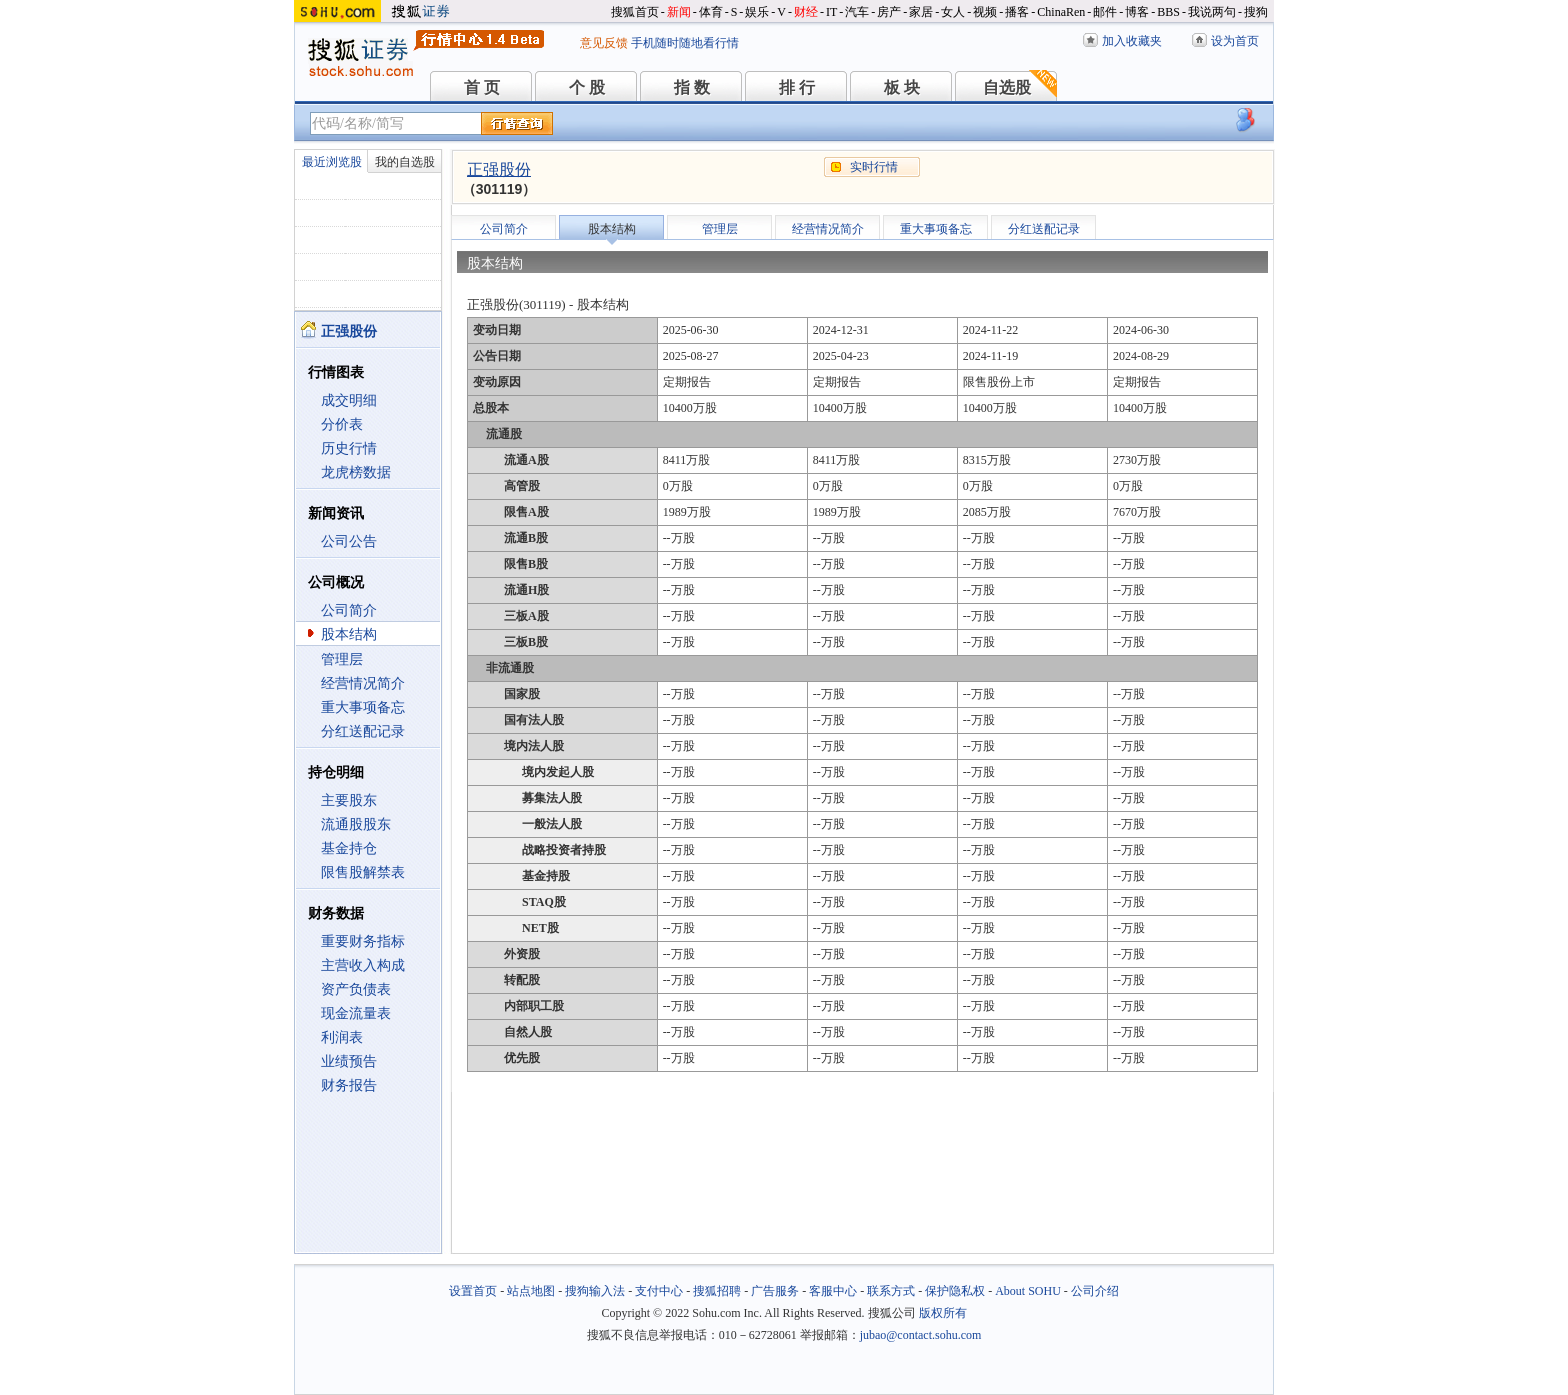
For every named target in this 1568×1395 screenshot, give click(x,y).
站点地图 (531, 1291)
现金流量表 (356, 1013)
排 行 (797, 87)
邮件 (1105, 12)
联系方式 (891, 1291)
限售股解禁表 (363, 872)
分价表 (342, 424)
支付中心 (659, 1291)
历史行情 (349, 448)
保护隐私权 (955, 1291)
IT (831, 12)
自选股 (1007, 87)
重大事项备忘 (363, 707)
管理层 (342, 659)
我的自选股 (405, 162)
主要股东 (349, 800)
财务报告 (349, 1085)
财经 (806, 12)
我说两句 (1212, 12)
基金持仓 (349, 848)
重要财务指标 (363, 941)
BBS (1168, 12)
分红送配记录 (363, 731)
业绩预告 (349, 1061)
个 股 (587, 87)
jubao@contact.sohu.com (921, 1335)
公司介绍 (1095, 1291)
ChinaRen (1061, 12)
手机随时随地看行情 (685, 43)
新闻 (679, 12)
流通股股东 (356, 824)
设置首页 (473, 1291)
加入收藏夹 (1132, 41)
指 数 (692, 87)
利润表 (342, 1037)
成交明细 (349, 400)
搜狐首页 (635, 12)
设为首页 (1235, 41)
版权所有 (943, 1313)
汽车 (857, 12)
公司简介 (349, 610)
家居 (921, 12)
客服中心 (833, 1291)
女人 (953, 12)
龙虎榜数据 (356, 472)
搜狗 (1256, 12)
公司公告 (349, 541)
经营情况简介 (363, 683)
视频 (985, 12)
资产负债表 (356, 989)
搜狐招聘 (717, 1291)
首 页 (482, 87)
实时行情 (874, 167)
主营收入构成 (363, 965)
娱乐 (757, 12)
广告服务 (775, 1291)
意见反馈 (604, 43)
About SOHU (1028, 1291)
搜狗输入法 (595, 1291)
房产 (889, 12)
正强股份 (499, 169)
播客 (1017, 12)
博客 (1137, 12)
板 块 (902, 87)
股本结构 (349, 634)
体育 (711, 12)
